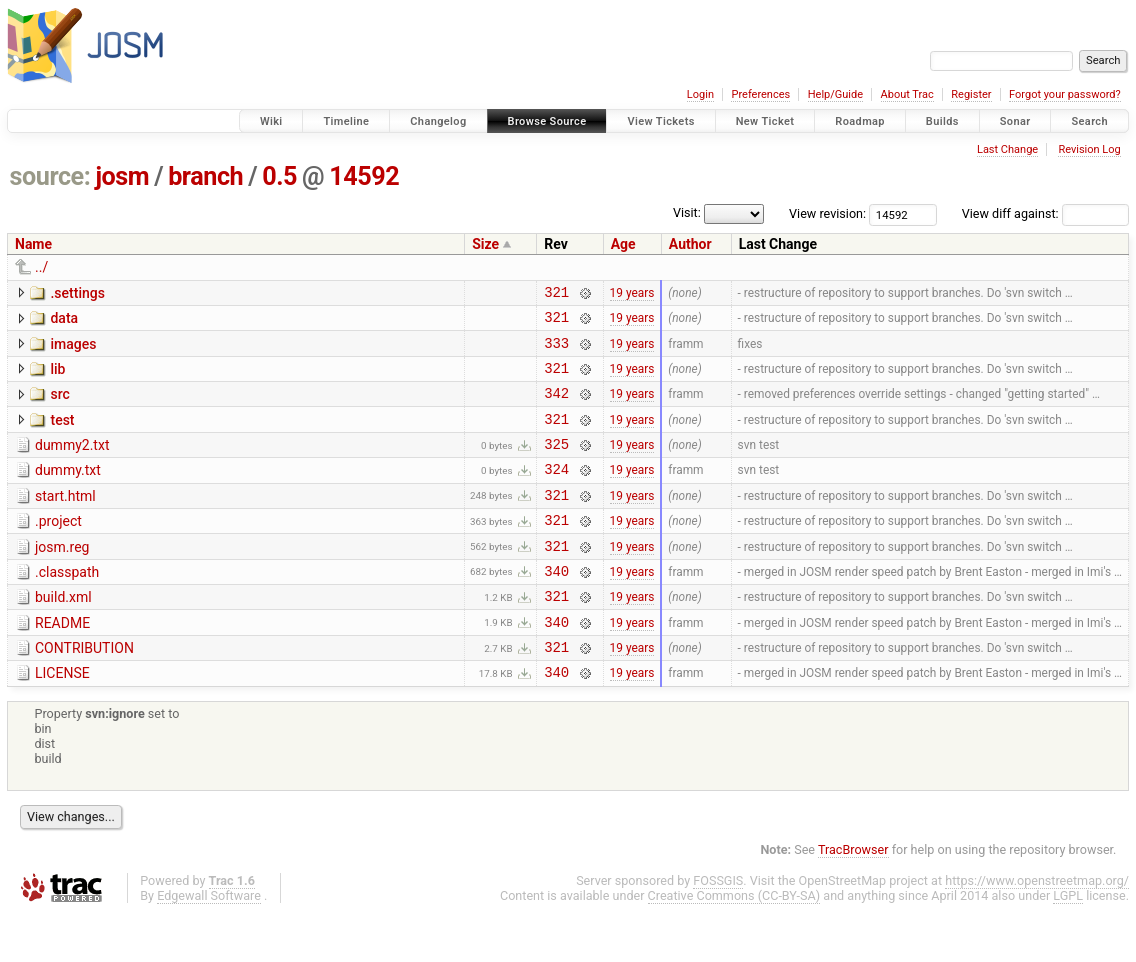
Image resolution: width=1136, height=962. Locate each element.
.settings (77, 293)
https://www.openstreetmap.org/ (1037, 928)
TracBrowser (853, 897)
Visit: (687, 212)
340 (556, 606)
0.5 (279, 176)
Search (1089, 121)
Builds (942, 121)
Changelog (438, 121)
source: (50, 176)
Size (485, 244)
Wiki (271, 121)
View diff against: (1045, 213)
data (64, 321)
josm (122, 176)
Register (971, 94)
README (62, 662)
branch (205, 176)
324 (556, 492)
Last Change (1007, 149)
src (59, 406)
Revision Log (1089, 149)
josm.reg (62, 577)
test (62, 435)
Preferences (760, 94)
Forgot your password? (1065, 94)
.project (58, 548)
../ (41, 267)
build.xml (63, 633)
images (73, 350)
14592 (364, 176)
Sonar (1015, 121)
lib (57, 378)
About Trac (907, 94)
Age (623, 244)
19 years (632, 294)
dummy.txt (68, 491)
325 (556, 464)
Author (690, 244)
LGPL (1068, 943)
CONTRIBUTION (84, 690)
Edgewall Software (209, 943)
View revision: (827, 213)
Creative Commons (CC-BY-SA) (734, 943)
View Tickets (660, 121)
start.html (65, 520)
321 (556, 294)
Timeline (346, 121)
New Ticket (765, 121)
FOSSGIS (718, 928)
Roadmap (860, 121)
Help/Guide (835, 94)
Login (700, 94)
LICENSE (62, 718)
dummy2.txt (72, 463)
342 (556, 407)
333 (556, 351)
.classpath (67, 605)
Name (33, 244)
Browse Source (547, 121)
